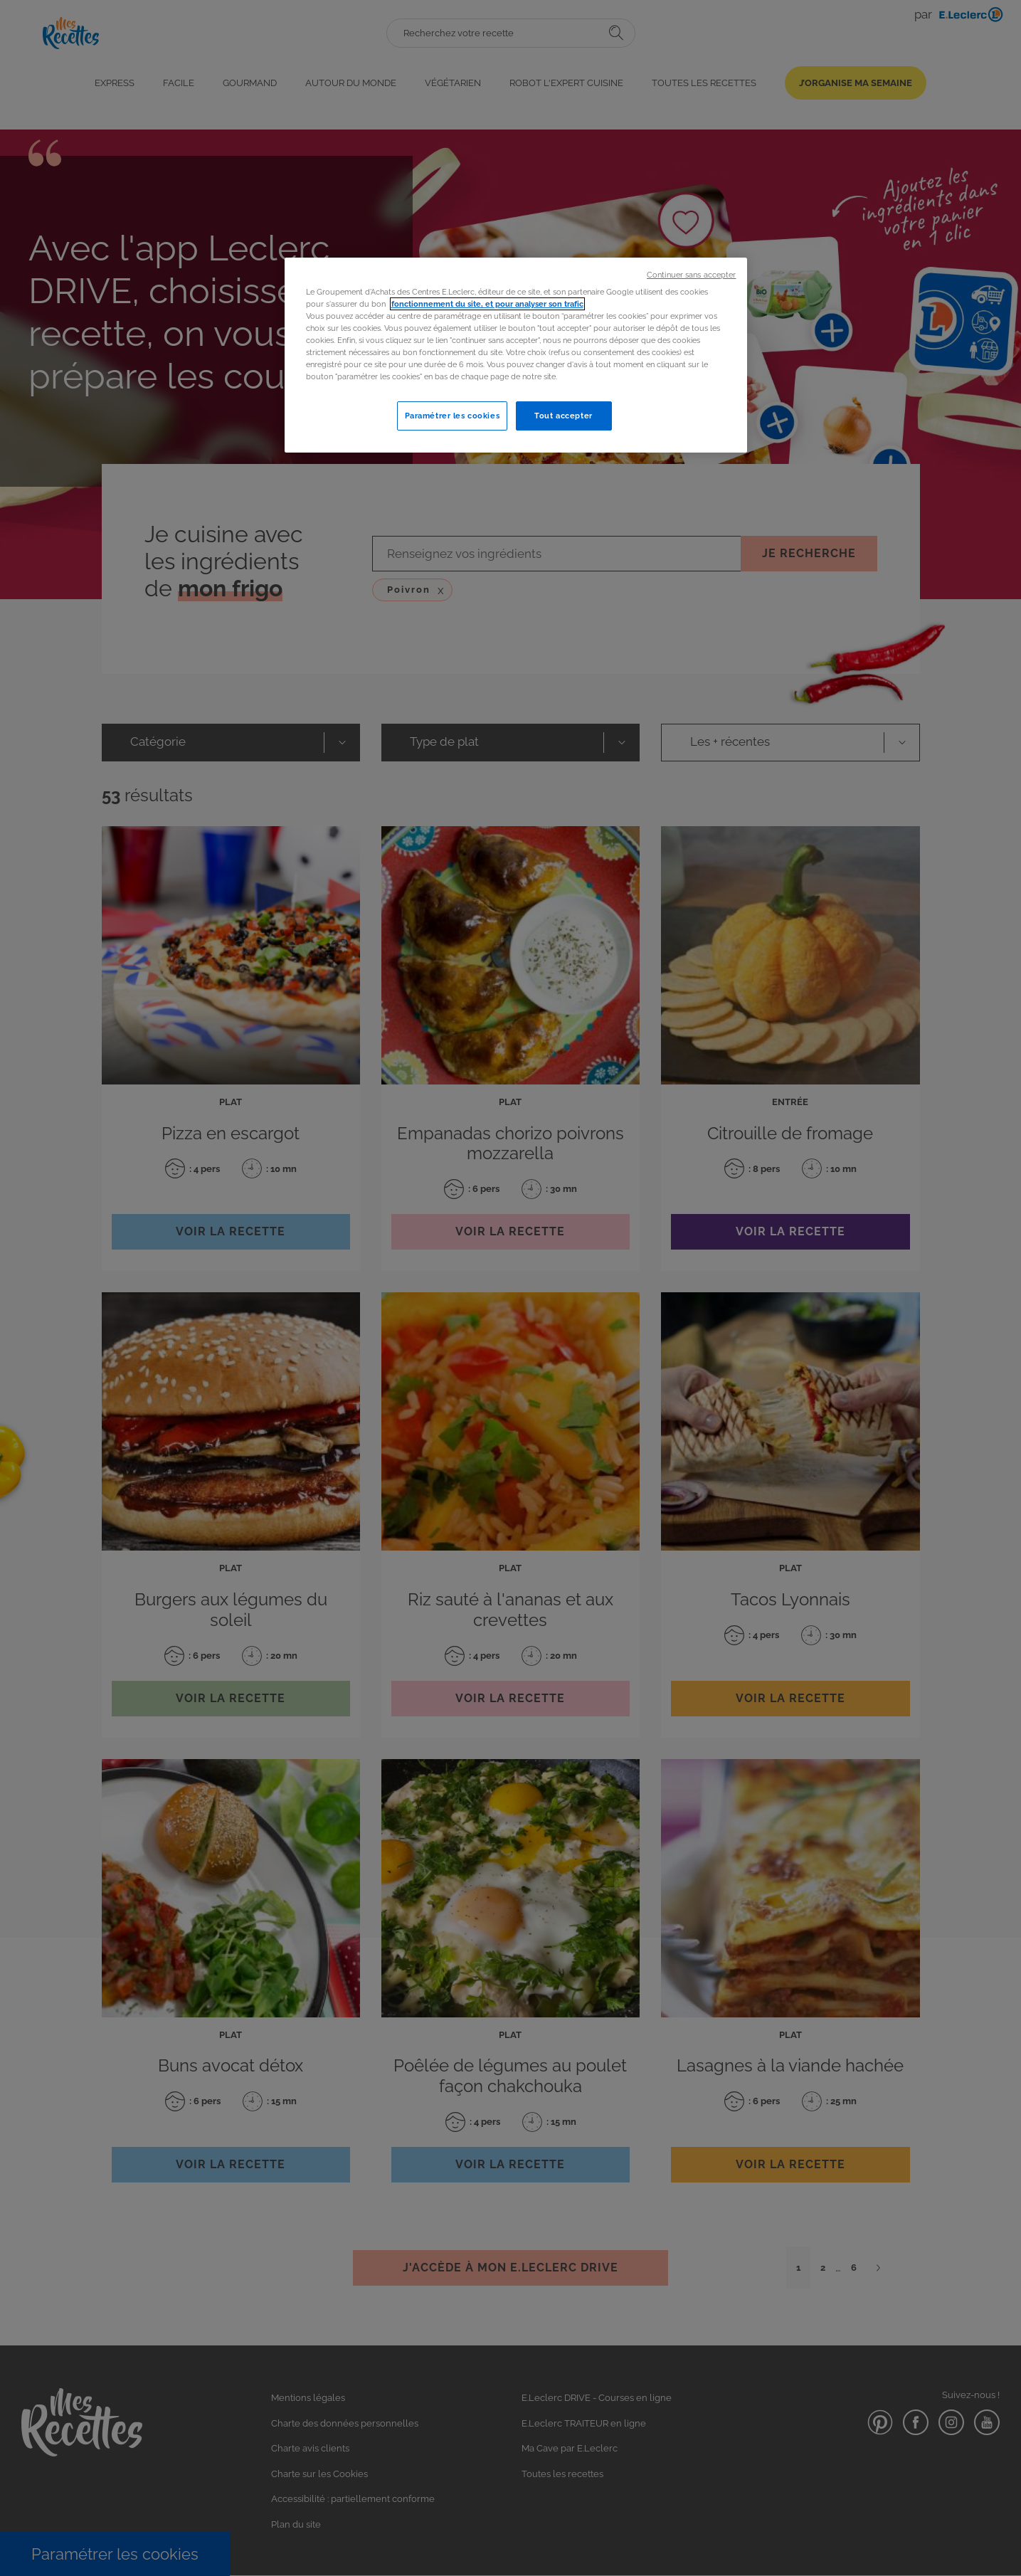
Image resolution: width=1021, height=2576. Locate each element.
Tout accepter (563, 416)
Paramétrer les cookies (452, 416)
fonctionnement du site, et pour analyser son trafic (487, 304)
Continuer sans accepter (691, 274)
